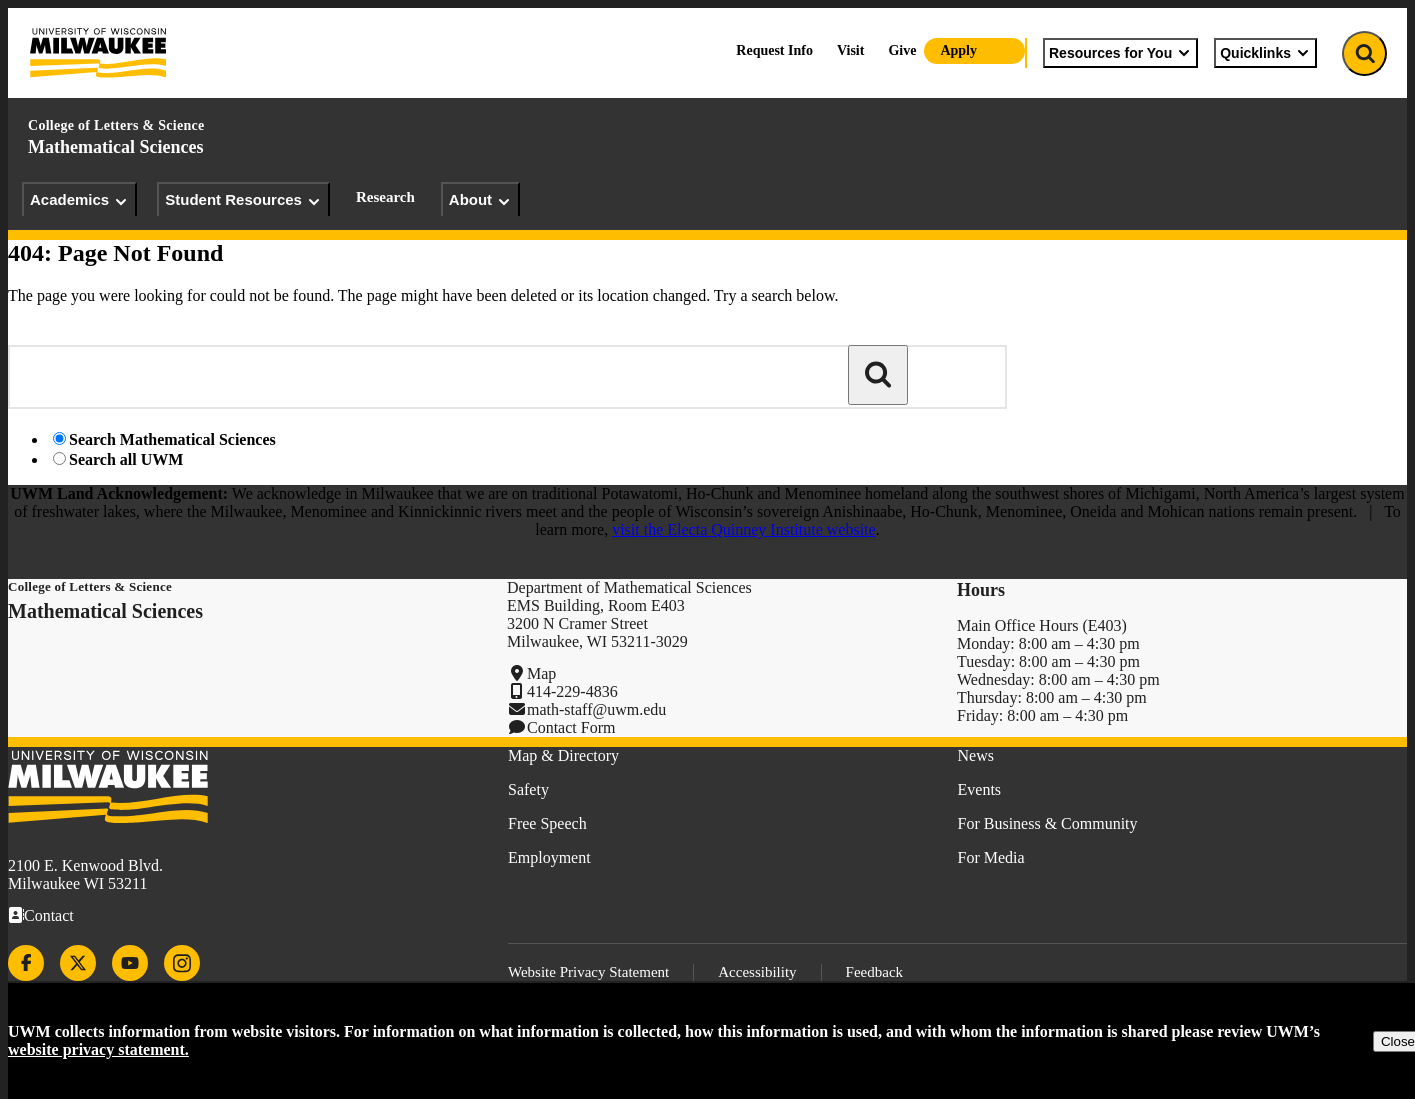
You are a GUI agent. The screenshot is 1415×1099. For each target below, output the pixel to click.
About (480, 200)
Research (385, 197)
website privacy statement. (98, 1049)
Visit (850, 50)
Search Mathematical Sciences (172, 439)
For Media (991, 857)
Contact (49, 915)
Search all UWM (126, 459)
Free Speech (547, 823)
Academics (79, 200)
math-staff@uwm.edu (596, 709)
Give (902, 50)
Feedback (874, 972)
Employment (549, 857)
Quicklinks (1265, 53)
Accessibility (757, 972)
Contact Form (571, 727)
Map (541, 673)
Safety (528, 789)
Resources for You (1120, 53)
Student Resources (243, 200)
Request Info (774, 50)
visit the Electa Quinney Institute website (744, 529)
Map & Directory (563, 755)
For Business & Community (1048, 823)
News (976, 755)
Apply (958, 50)
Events (980, 789)
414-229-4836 (572, 691)
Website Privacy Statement (588, 972)
